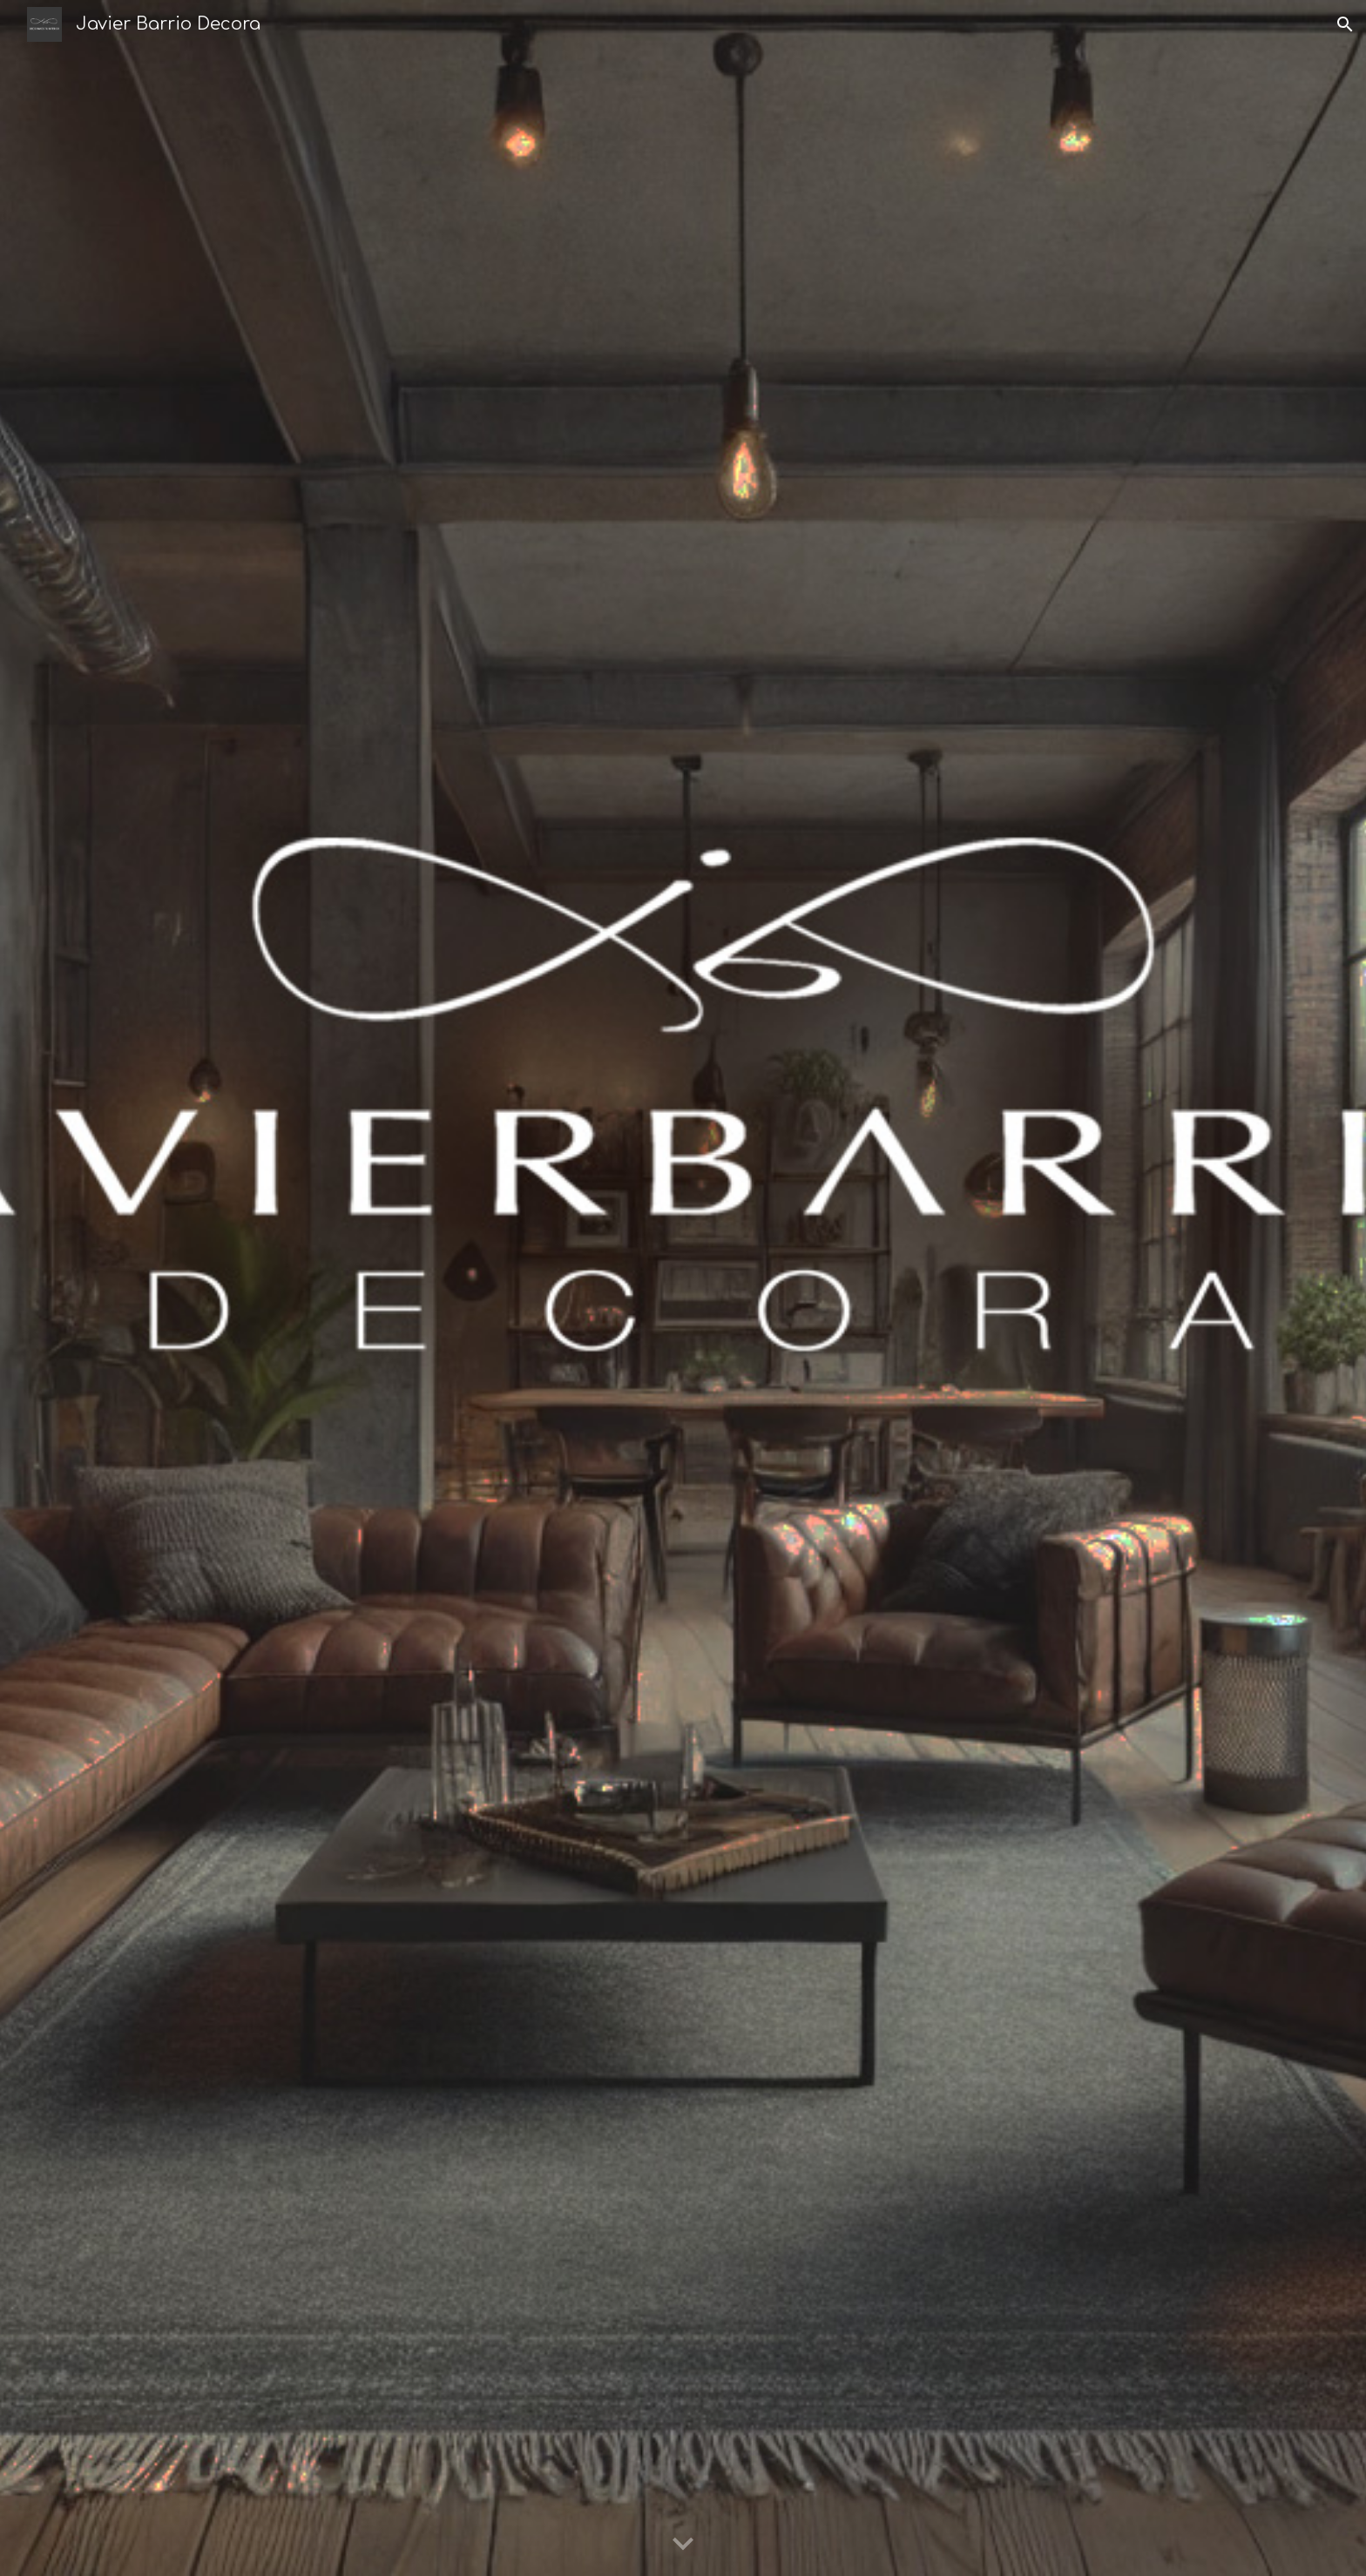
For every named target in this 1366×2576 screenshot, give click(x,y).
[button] (1345, 24)
